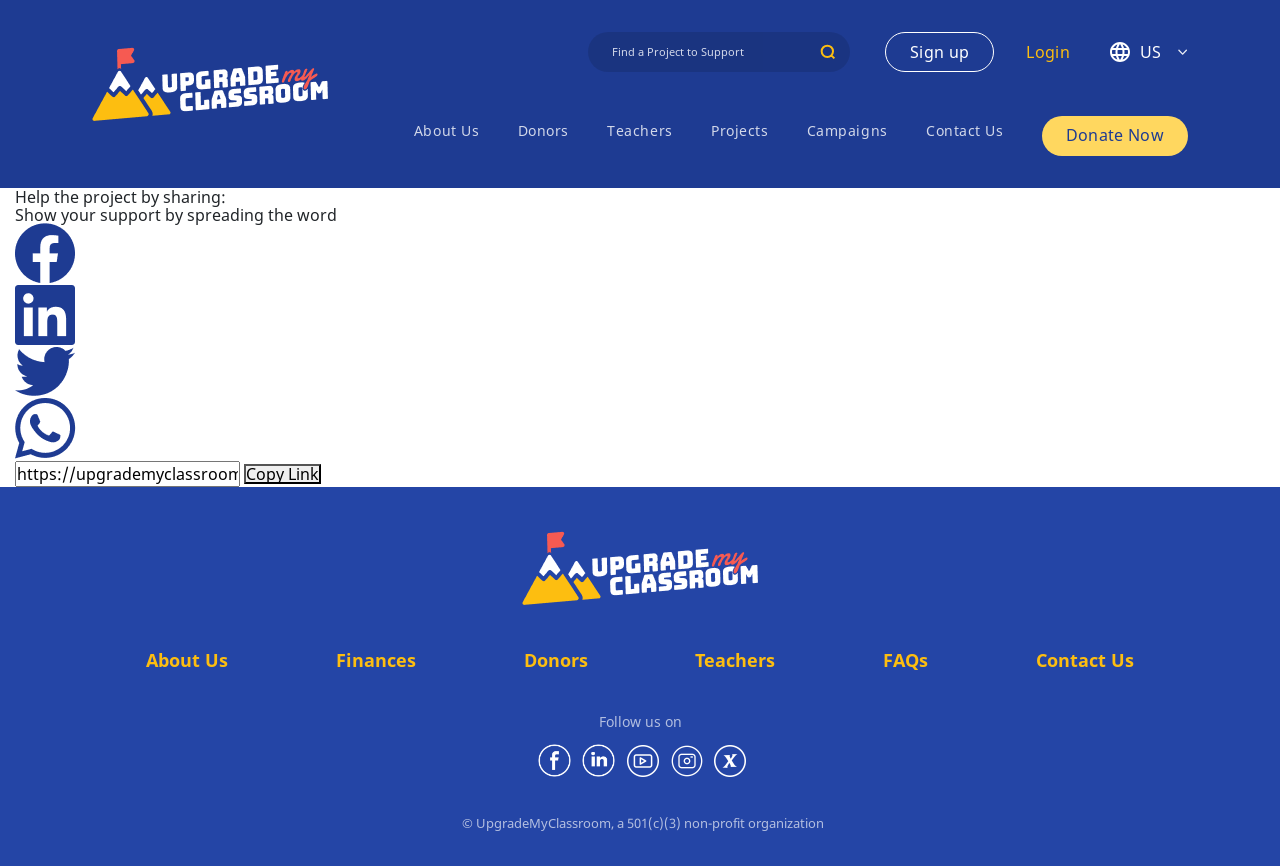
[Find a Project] (719, 52)
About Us (446, 130)
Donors (543, 130)
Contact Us (965, 130)
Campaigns (847, 130)
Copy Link (282, 474)
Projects (739, 130)
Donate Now (1115, 135)
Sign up (939, 52)
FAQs (905, 660)
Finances (376, 660)
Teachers (639, 130)
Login (1048, 52)
